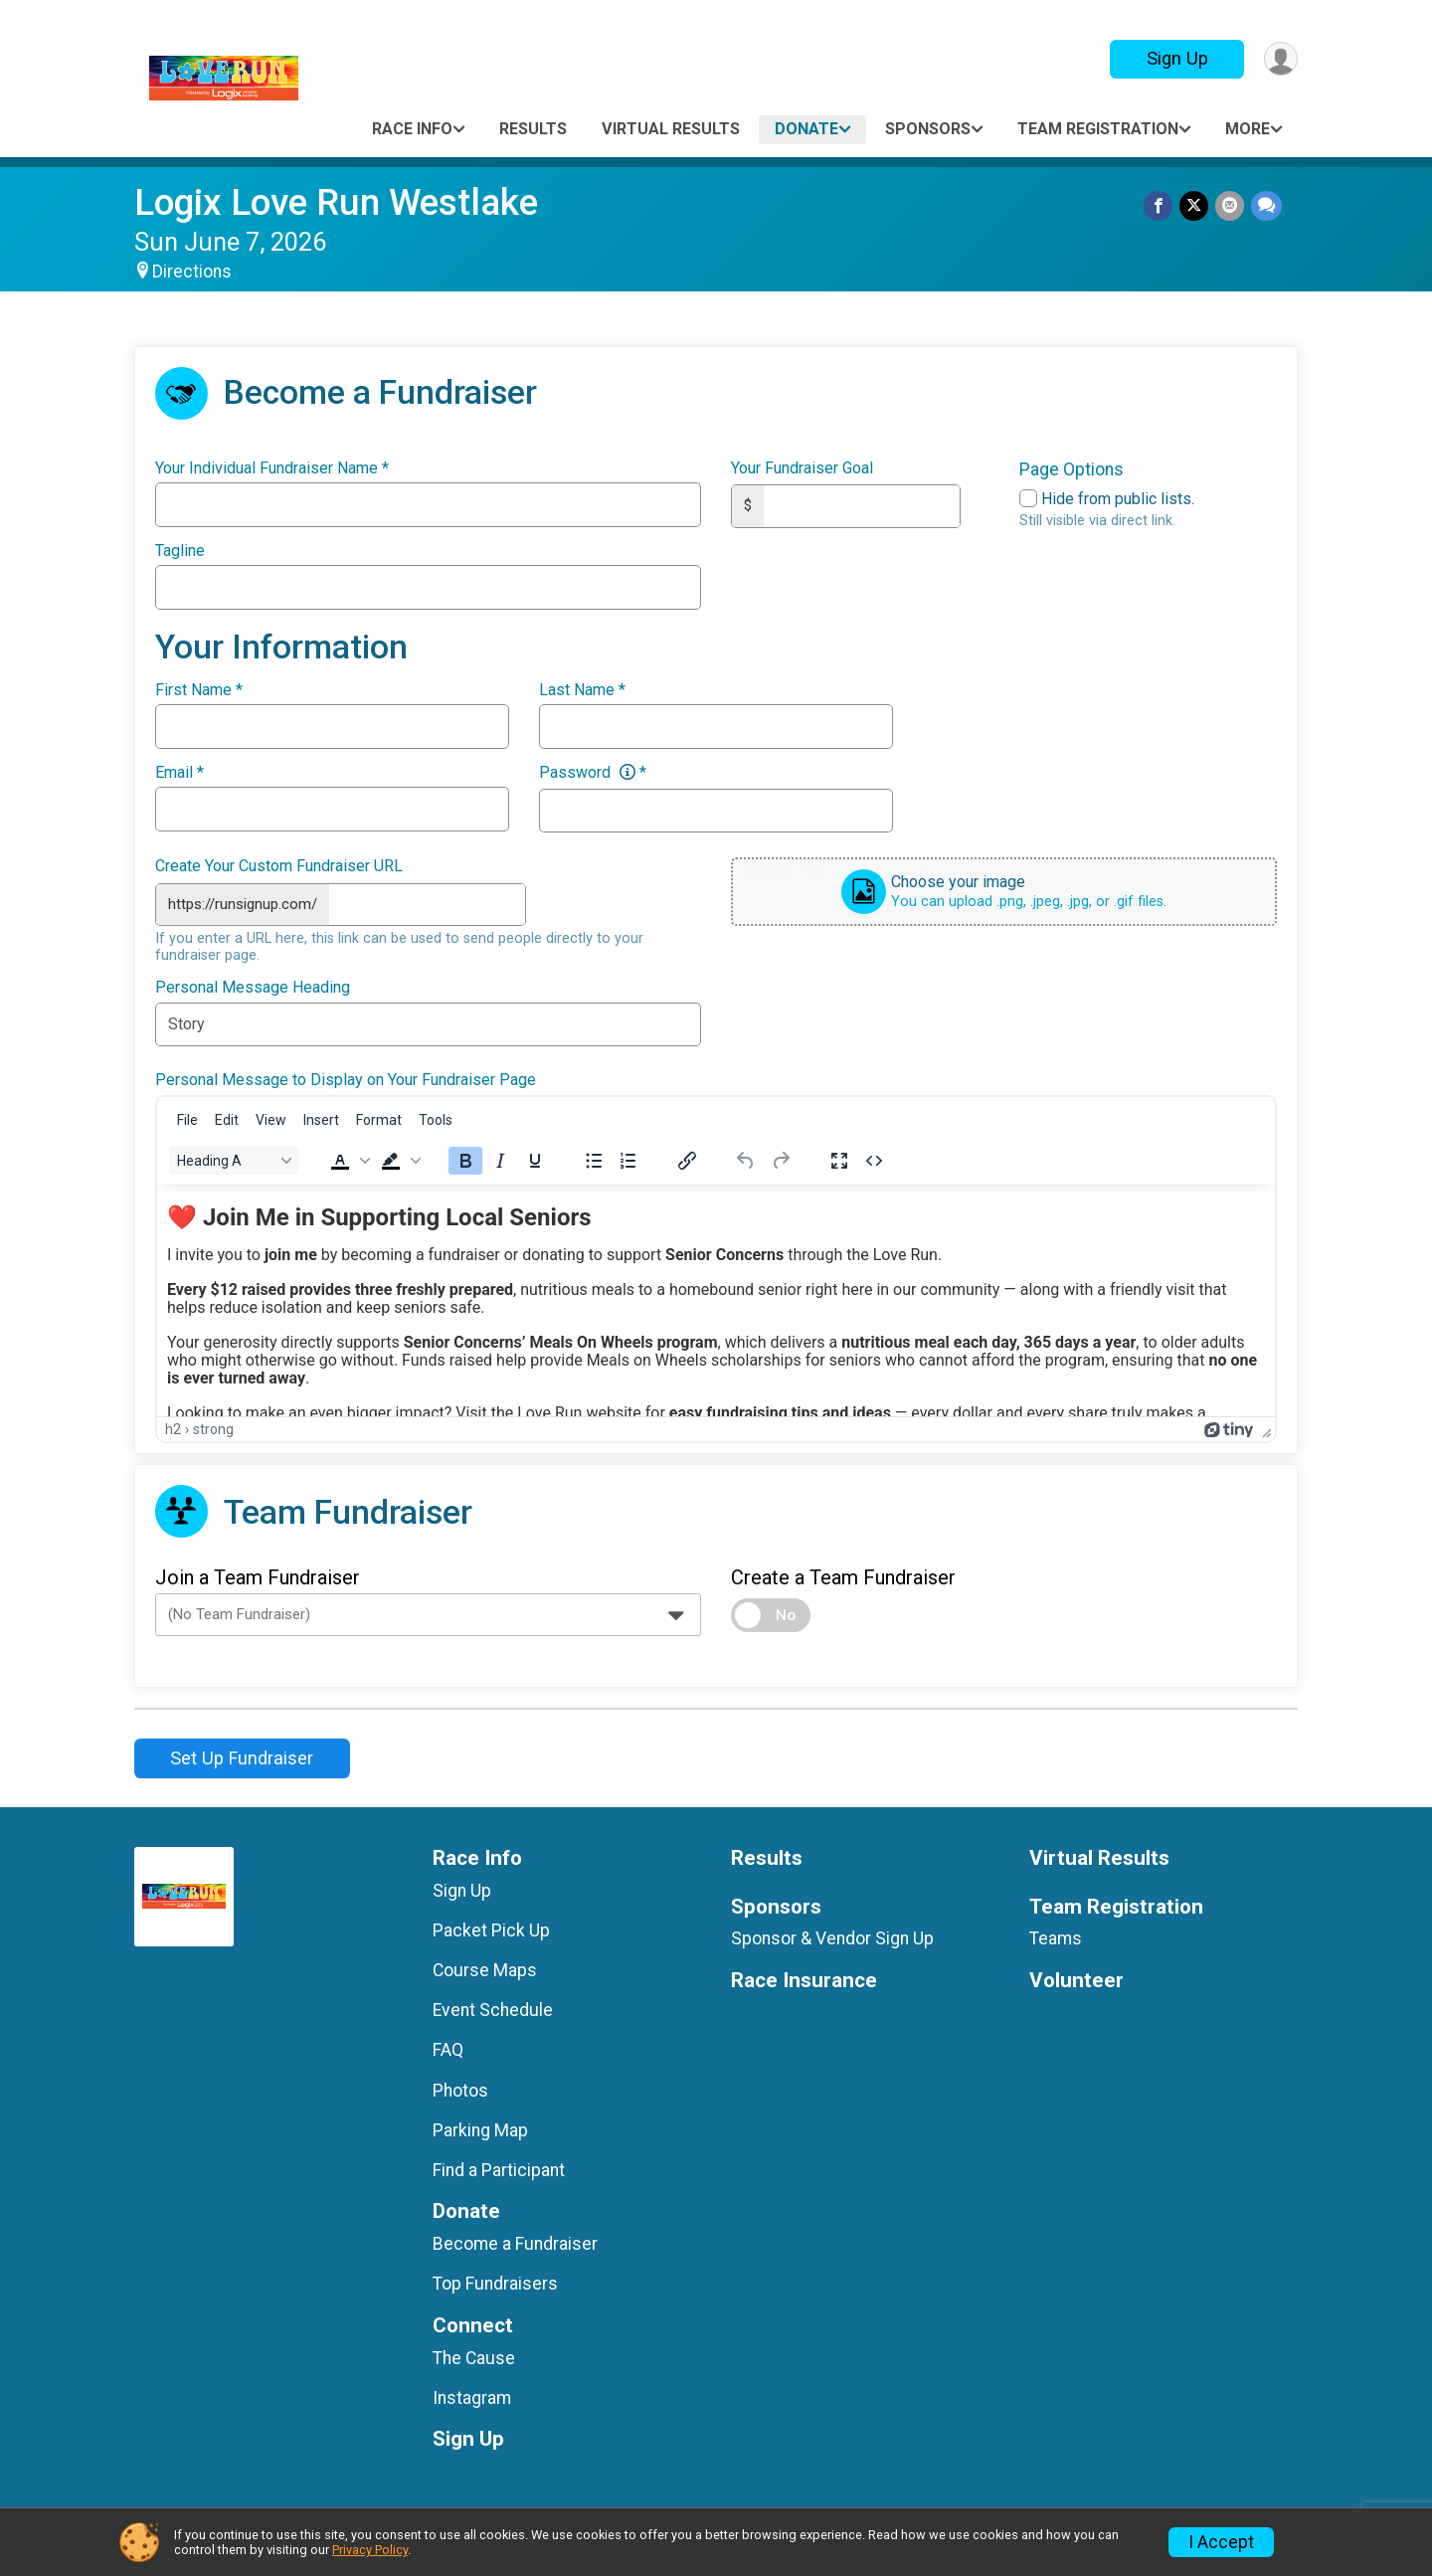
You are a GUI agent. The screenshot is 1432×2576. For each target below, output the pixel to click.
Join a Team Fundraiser (257, 1575)
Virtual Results (671, 128)
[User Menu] (1279, 59)
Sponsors (928, 128)
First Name (199, 690)
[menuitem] (187, 1118)
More (1247, 128)
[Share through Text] (1266, 206)
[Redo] (781, 1159)
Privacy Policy (370, 2549)
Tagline (180, 551)
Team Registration (1097, 128)
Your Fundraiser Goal (802, 468)
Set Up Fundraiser (241, 1756)
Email (179, 773)
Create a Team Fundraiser (843, 1575)
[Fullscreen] (839, 1159)
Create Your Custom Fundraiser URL (279, 866)
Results (533, 128)
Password (592, 773)
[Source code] (874, 1159)
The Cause (474, 2356)
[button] (348, 1159)
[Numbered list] (628, 1159)
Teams (1055, 1936)
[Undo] (746, 1159)
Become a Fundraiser (515, 2242)
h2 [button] (173, 1427)
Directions (192, 271)
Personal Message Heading (252, 986)
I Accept (1221, 2542)
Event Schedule (493, 2008)
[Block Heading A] (233, 1159)
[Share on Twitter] (1195, 206)
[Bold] (465, 1159)
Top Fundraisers (495, 2282)
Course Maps (485, 1968)
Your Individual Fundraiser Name (272, 468)
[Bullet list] (594, 1159)
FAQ (448, 2048)
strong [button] (213, 1427)
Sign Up (1174, 58)
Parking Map (480, 2128)
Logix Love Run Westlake (336, 202)
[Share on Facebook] (1161, 206)
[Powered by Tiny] (1229, 1427)
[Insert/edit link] (687, 1159)
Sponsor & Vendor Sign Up (832, 1936)
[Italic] (500, 1159)
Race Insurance (804, 1978)
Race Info (412, 128)
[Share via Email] (1230, 206)
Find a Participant (499, 2168)
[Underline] (535, 1159)
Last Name (582, 690)
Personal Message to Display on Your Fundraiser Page (345, 1078)
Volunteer (1076, 1978)
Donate (806, 128)
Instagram (472, 2396)
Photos (460, 2089)
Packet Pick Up (491, 1928)
